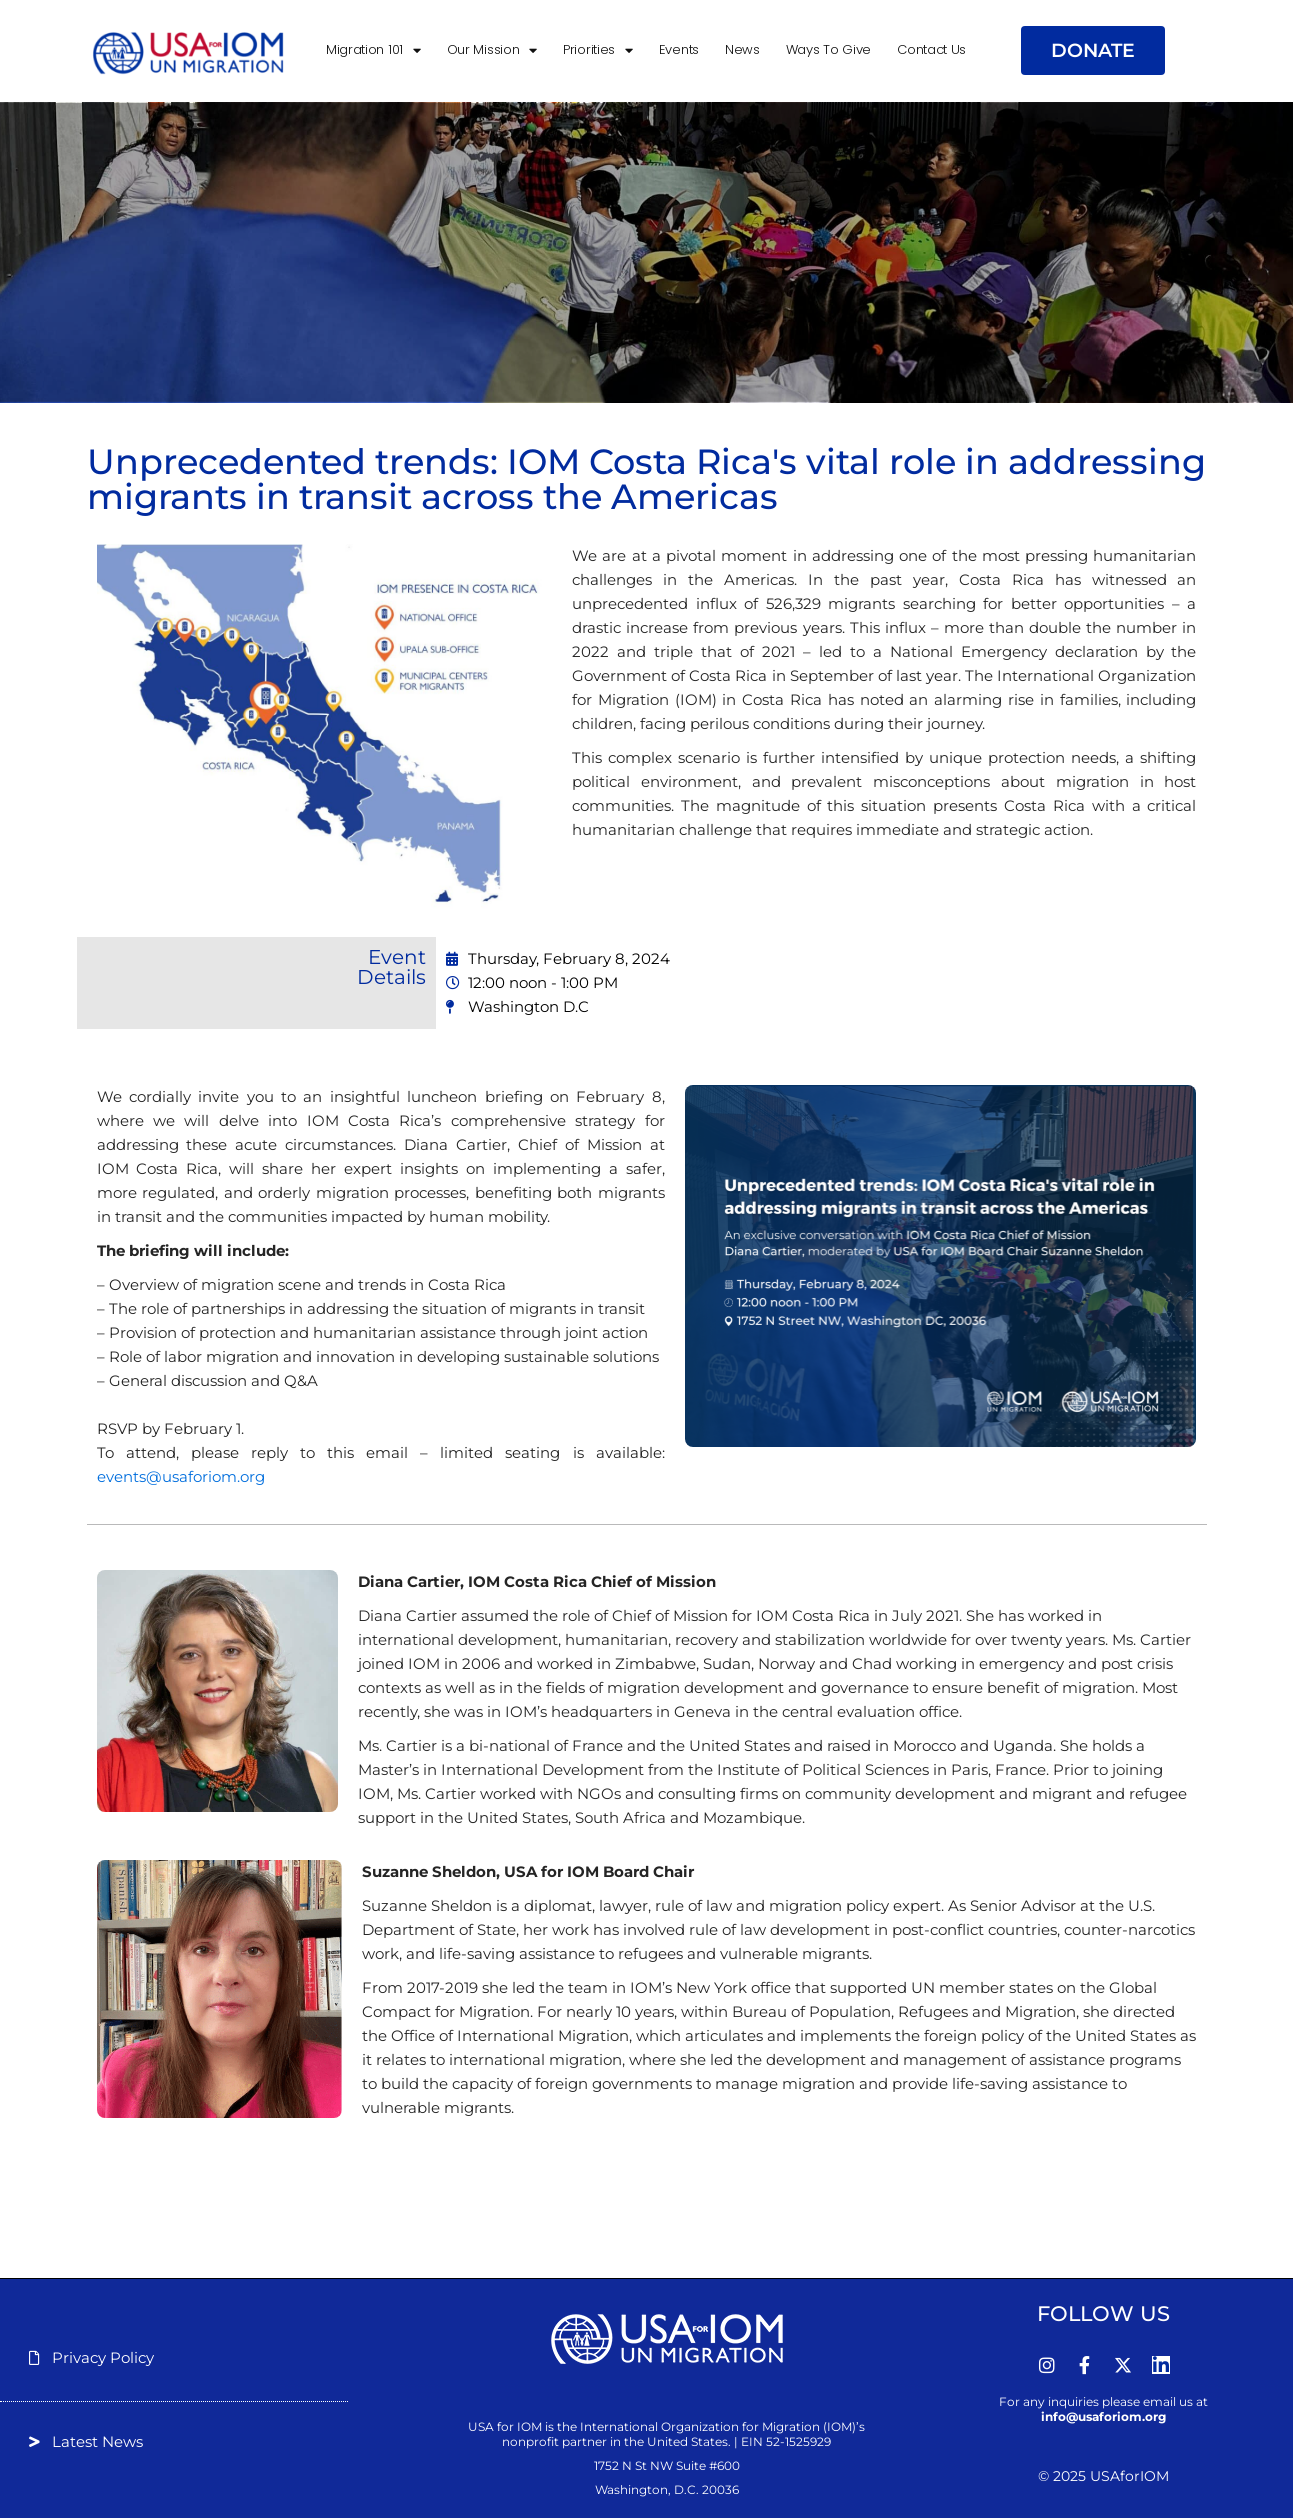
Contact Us (931, 49)
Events (679, 49)
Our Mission (492, 50)
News (742, 49)
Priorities (598, 50)
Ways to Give (828, 49)
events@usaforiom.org (181, 1476)
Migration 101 (373, 50)
